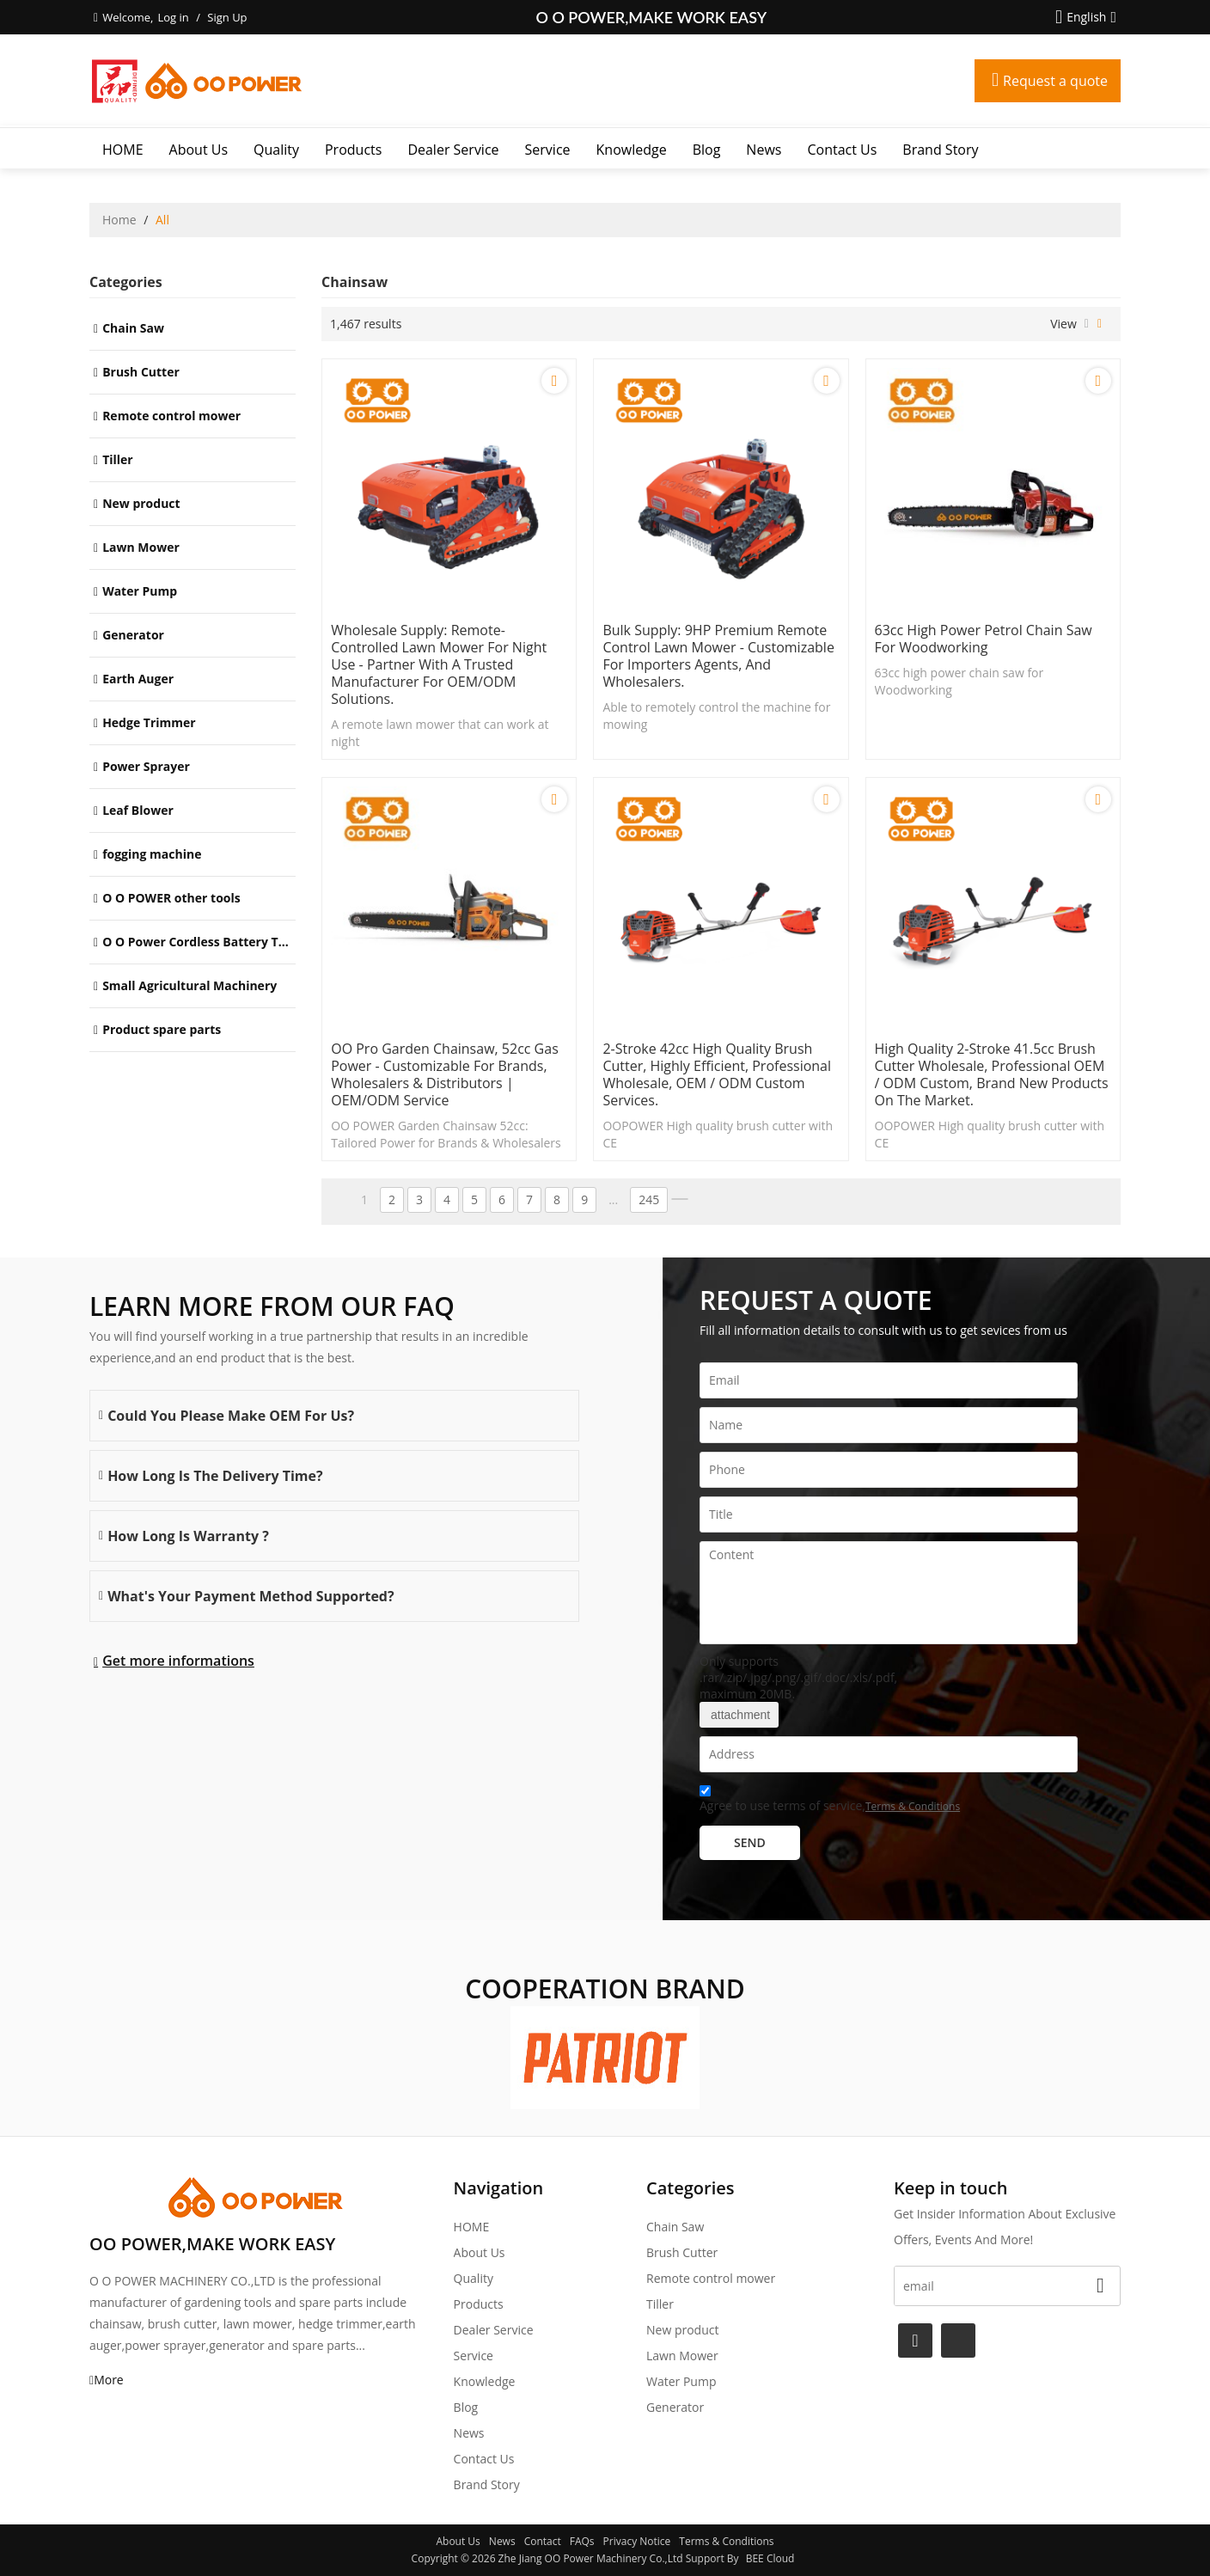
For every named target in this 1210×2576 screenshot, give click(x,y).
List (1086, 324)
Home (119, 219)
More (109, 2379)
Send (750, 1842)
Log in (172, 17)
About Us (199, 149)
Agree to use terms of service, (830, 1801)
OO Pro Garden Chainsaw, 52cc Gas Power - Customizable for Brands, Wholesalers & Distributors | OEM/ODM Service (445, 1074)
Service (548, 149)
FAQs (582, 2541)
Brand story (940, 149)
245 (649, 1199)
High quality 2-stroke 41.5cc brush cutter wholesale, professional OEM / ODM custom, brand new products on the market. (992, 1074)
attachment (739, 1715)
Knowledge (631, 149)
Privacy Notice (637, 2541)
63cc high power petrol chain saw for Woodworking (983, 638)
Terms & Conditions (912, 1806)
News (763, 149)
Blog (707, 149)
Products (353, 149)
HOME (123, 149)
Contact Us (842, 149)
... (613, 1199)
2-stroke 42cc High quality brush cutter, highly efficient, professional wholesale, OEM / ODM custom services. (716, 1074)
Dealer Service (452, 149)
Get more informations (178, 1660)
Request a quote (1055, 80)
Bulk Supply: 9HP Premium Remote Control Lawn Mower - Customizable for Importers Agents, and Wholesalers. (718, 655)
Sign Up (227, 17)
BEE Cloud (770, 2558)
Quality (276, 149)
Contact (542, 2541)
